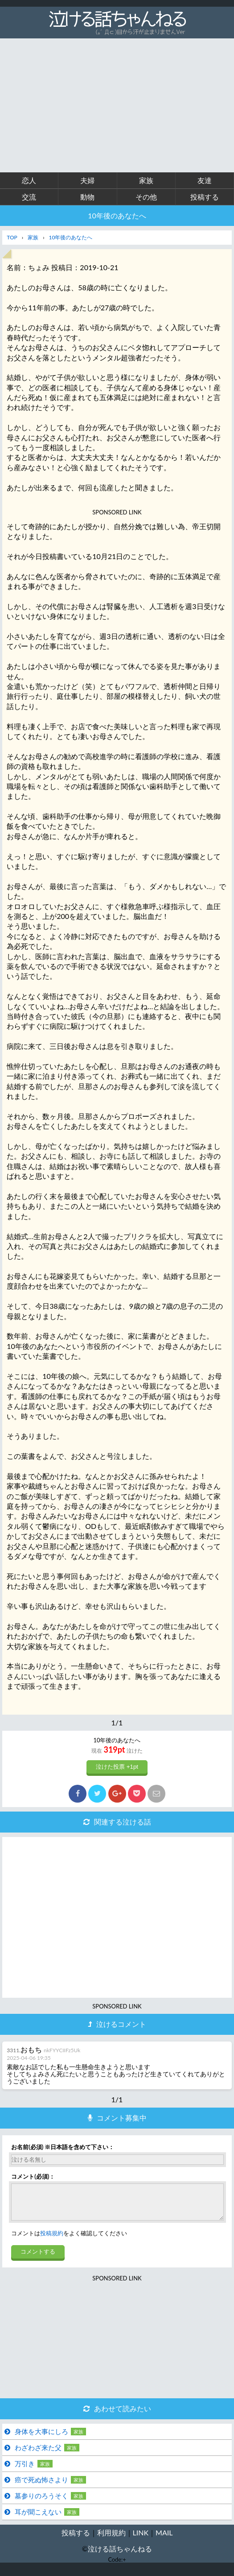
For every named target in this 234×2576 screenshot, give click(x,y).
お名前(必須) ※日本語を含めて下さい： (62, 2147)
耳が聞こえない (38, 2518)
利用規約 (111, 2539)
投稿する (204, 196)
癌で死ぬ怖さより (41, 2486)
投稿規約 (51, 2239)
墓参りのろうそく (41, 2502)
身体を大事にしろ (41, 2438)
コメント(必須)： (33, 2176)
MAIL (164, 2539)
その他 (146, 196)
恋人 (29, 180)
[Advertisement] (117, 105)
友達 (204, 180)
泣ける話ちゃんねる (120, 2555)
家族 (146, 180)
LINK (141, 2539)
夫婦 (87, 180)
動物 (87, 196)
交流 (29, 196)
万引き (25, 2470)
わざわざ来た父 (38, 2454)
